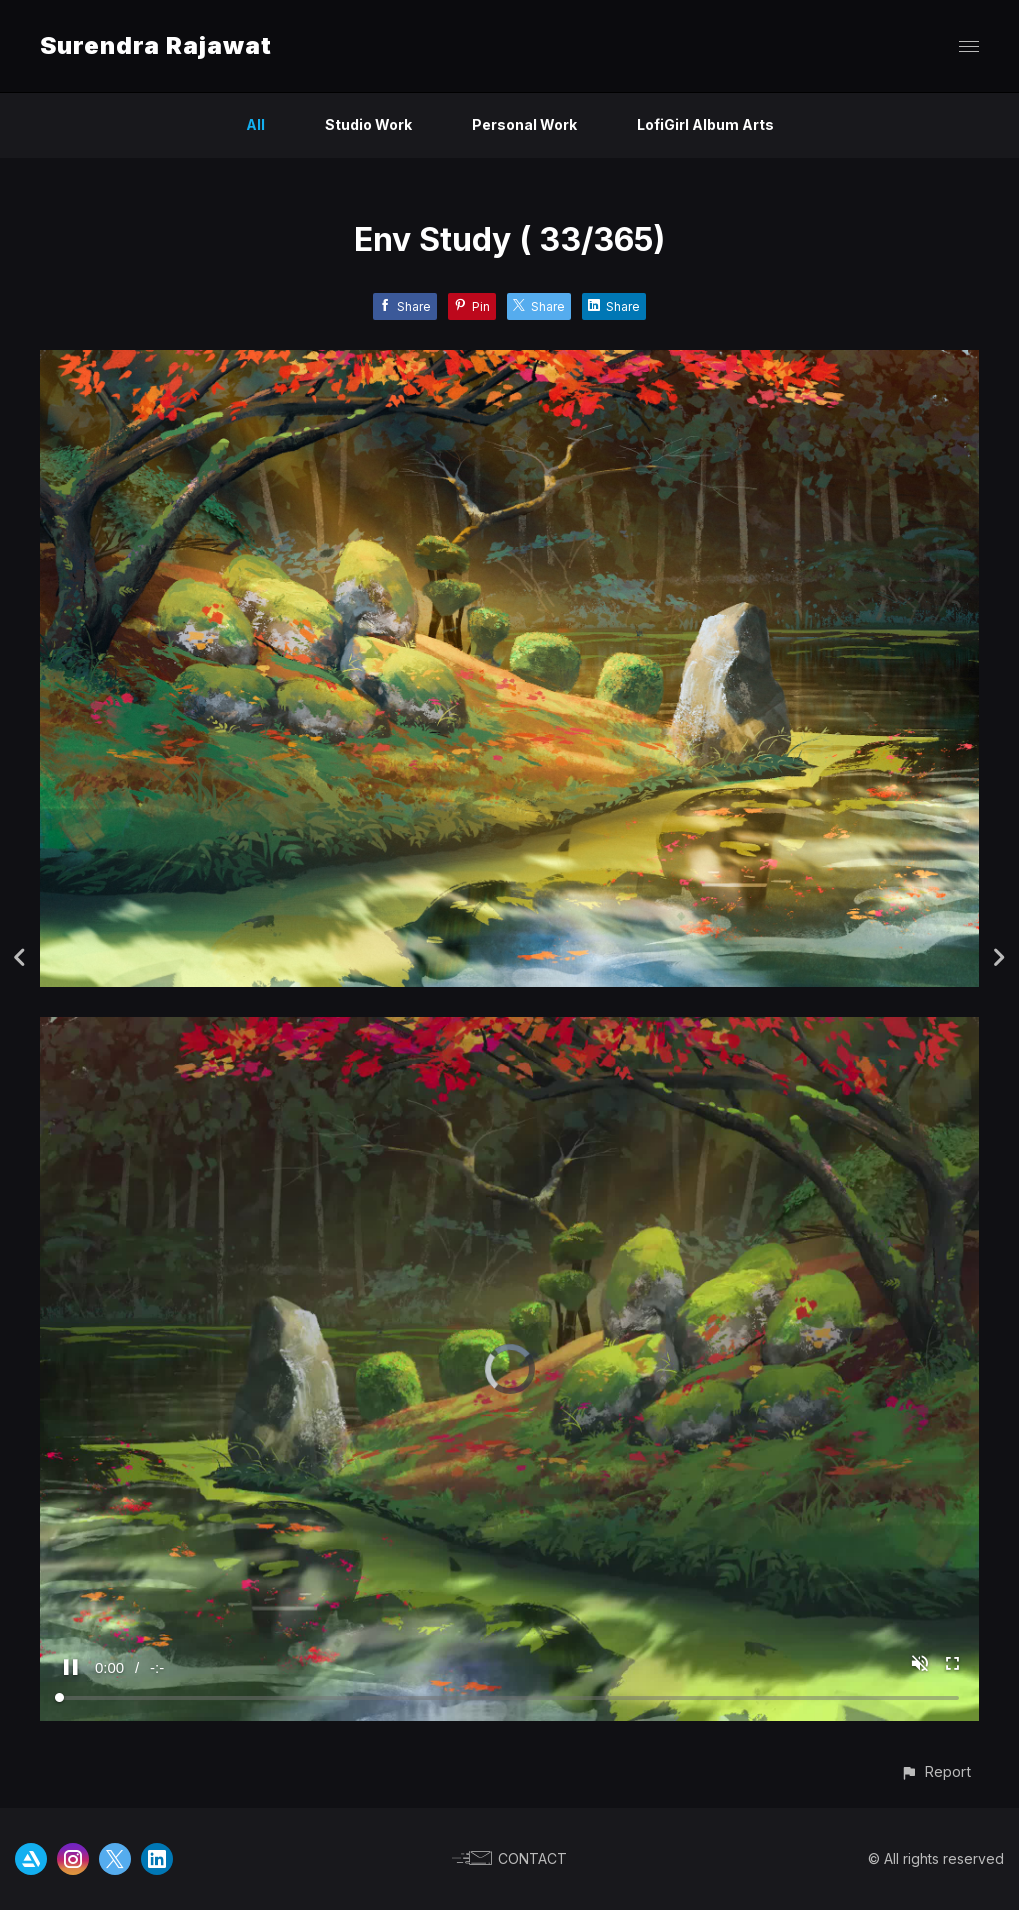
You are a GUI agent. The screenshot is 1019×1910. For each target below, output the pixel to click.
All (255, 124)
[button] (935, 1771)
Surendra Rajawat (156, 45)
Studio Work (368, 124)
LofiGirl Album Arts (705, 124)
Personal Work (524, 124)
